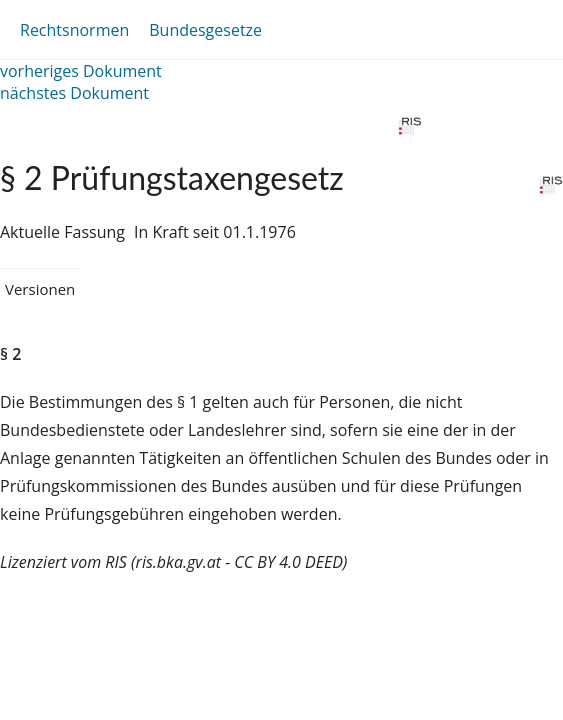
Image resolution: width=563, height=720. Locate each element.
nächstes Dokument (74, 93)
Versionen (40, 289)
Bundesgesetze (205, 30)
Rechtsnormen (74, 30)
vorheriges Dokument (81, 71)
